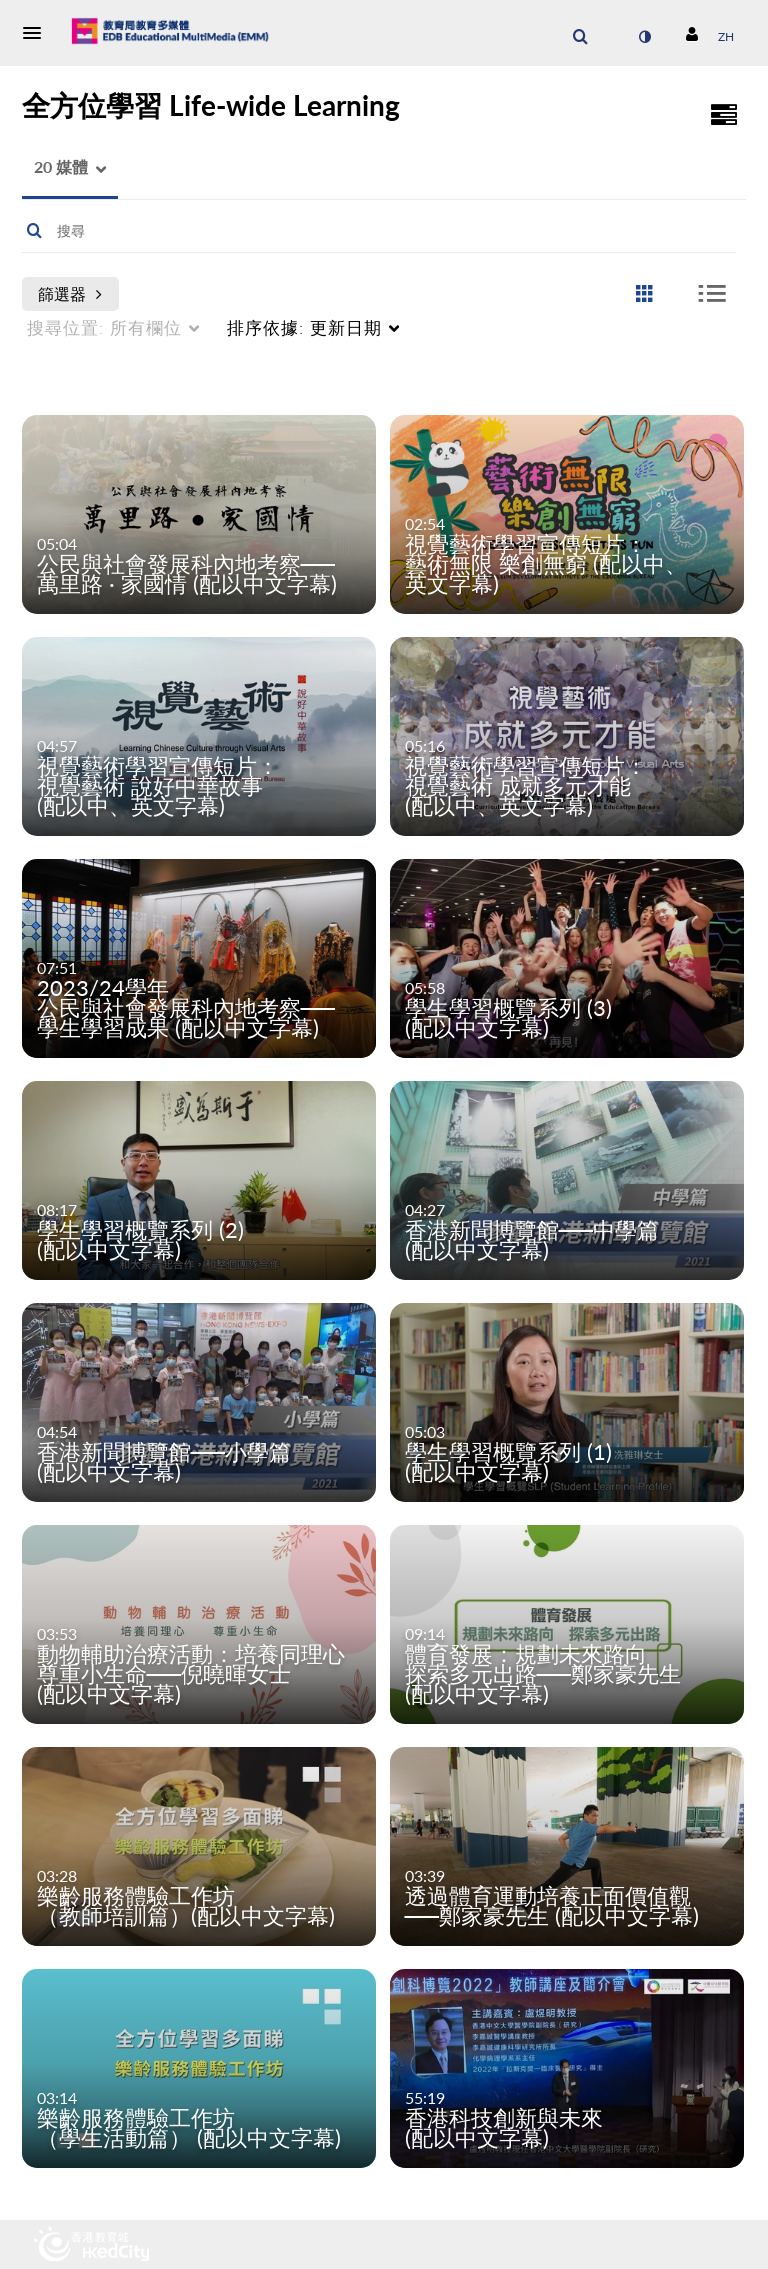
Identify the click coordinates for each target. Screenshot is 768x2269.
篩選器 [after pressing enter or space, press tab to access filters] (70, 293)
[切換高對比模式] (644, 37)
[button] (38, 33)
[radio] (644, 294)
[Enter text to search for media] (354, 231)
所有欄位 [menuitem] (104, 327)
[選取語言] (725, 37)
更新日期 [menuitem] (304, 327)
